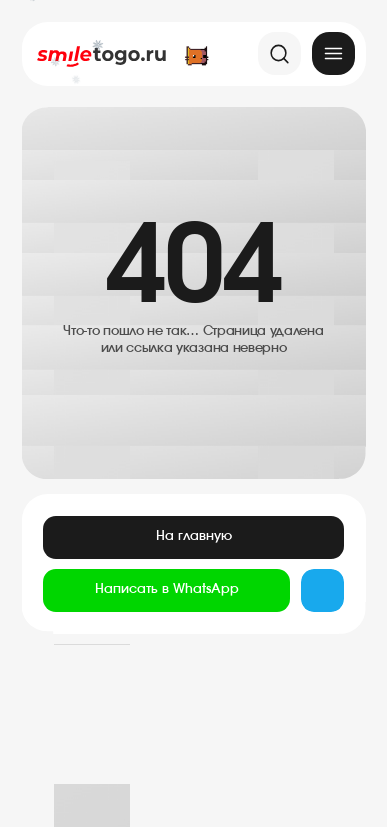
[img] (333, 53)
